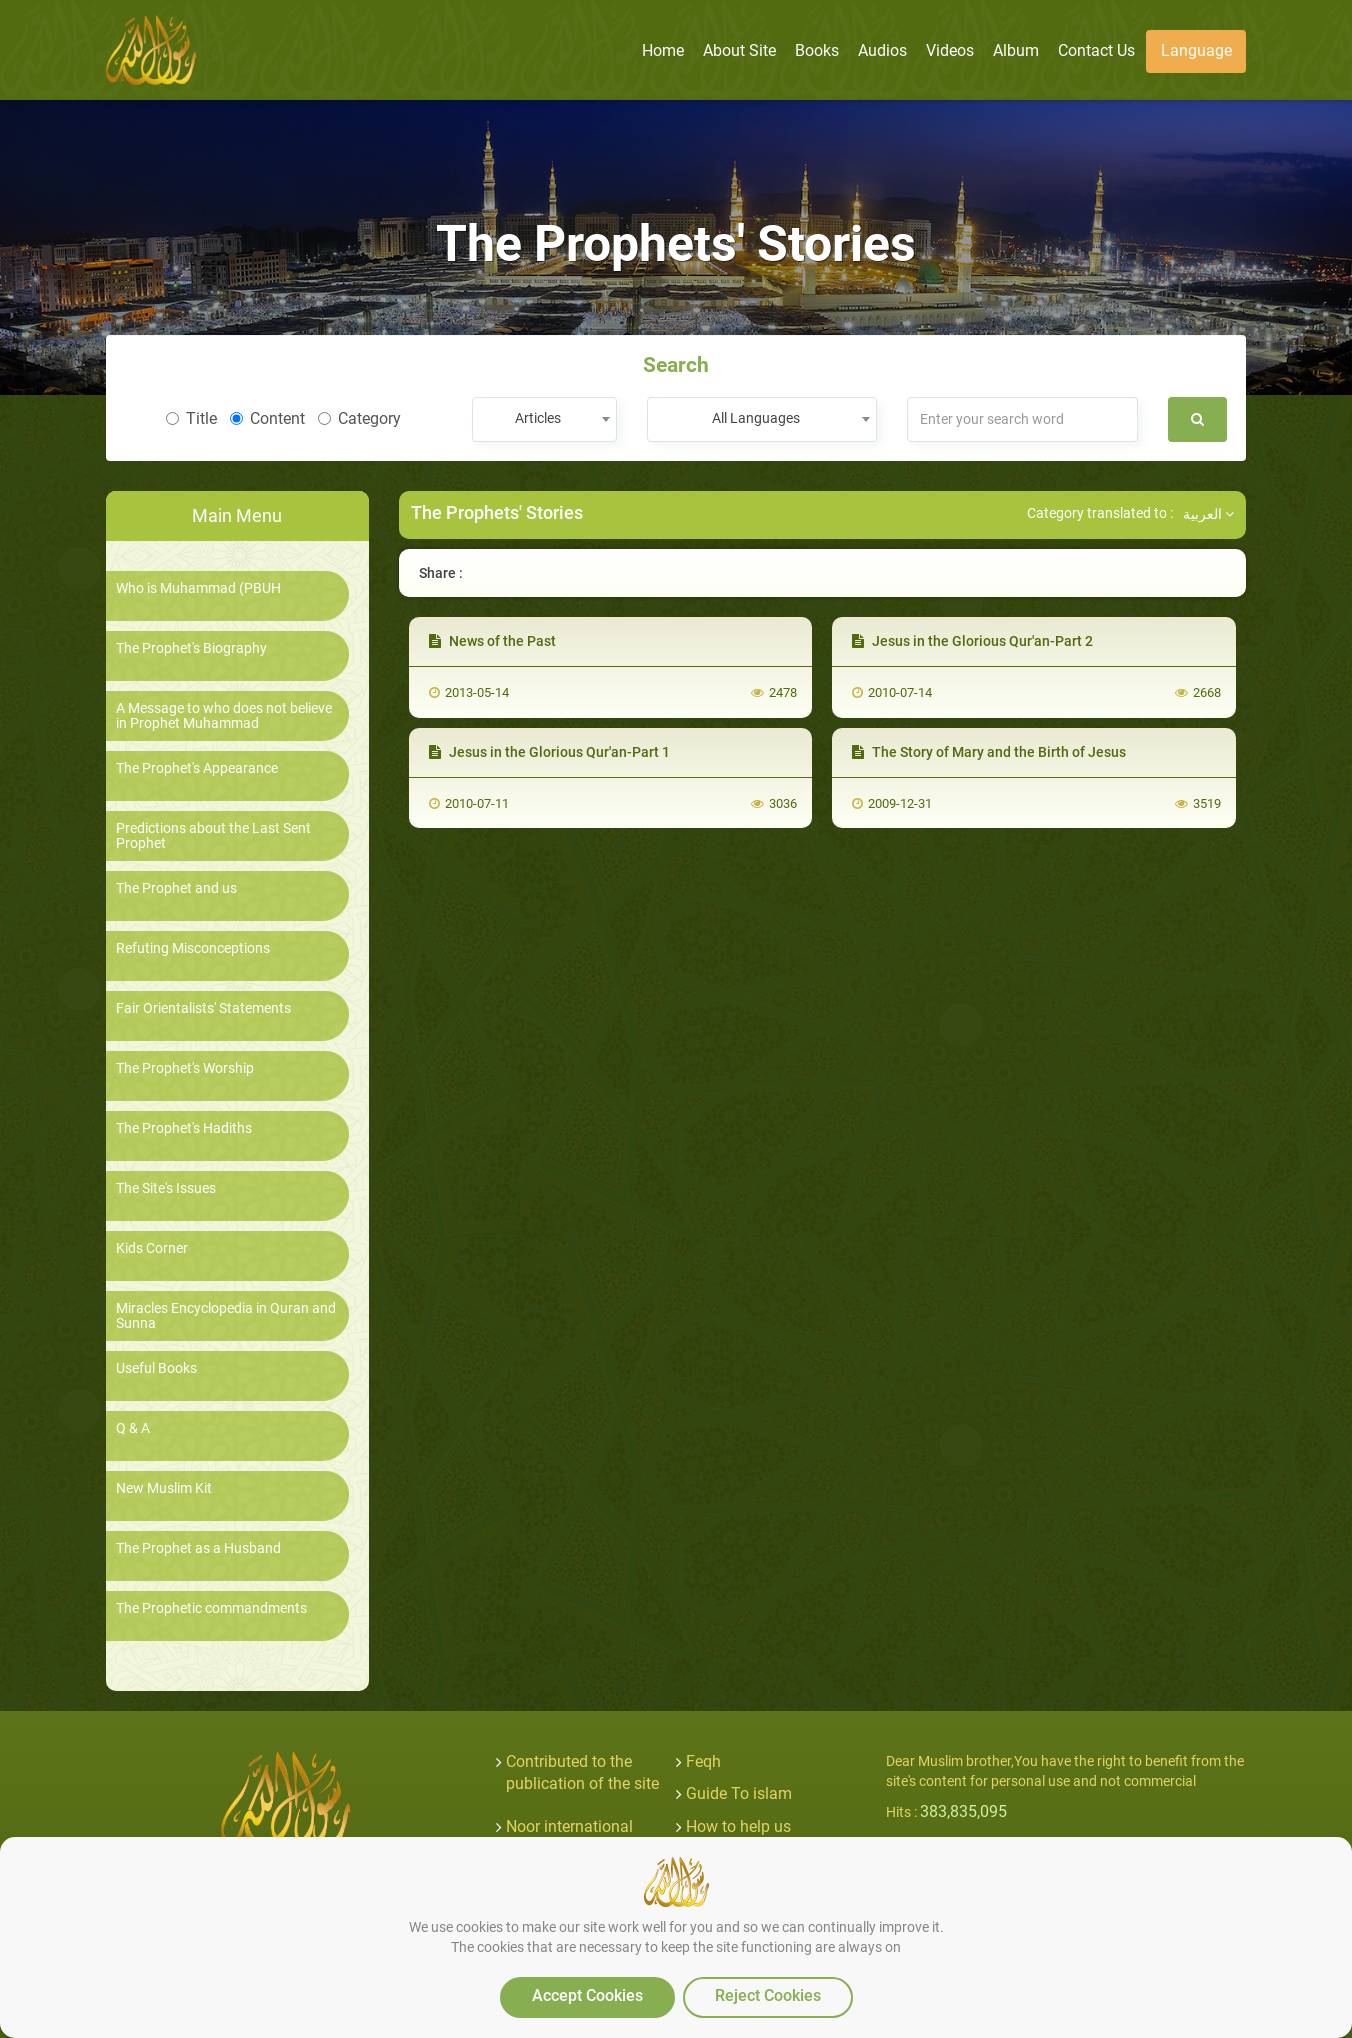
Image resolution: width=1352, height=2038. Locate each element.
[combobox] (544, 419)
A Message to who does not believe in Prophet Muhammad (224, 716)
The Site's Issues (166, 1188)
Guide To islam (739, 1793)
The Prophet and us (176, 888)
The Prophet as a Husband (198, 1548)
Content (267, 418)
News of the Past (492, 641)
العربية (1208, 514)
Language (1196, 50)
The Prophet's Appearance (197, 768)
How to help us (738, 1826)
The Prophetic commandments (211, 1608)
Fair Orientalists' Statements (203, 1008)
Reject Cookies (768, 1995)
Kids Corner (152, 1248)
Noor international (569, 1826)
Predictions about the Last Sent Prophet (213, 836)
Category (359, 418)
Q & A (133, 1428)
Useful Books (156, 1368)
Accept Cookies (587, 1995)
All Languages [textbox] (756, 418)
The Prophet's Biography (191, 648)
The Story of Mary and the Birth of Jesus (989, 752)
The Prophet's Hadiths (184, 1128)
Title (191, 418)
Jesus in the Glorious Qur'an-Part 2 (972, 641)
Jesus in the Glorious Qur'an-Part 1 (549, 752)
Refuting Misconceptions (193, 948)
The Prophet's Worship (185, 1068)
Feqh (703, 1761)
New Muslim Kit (164, 1488)
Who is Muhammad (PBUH (198, 588)
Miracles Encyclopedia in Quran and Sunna (226, 1316)
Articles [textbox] (538, 418)
